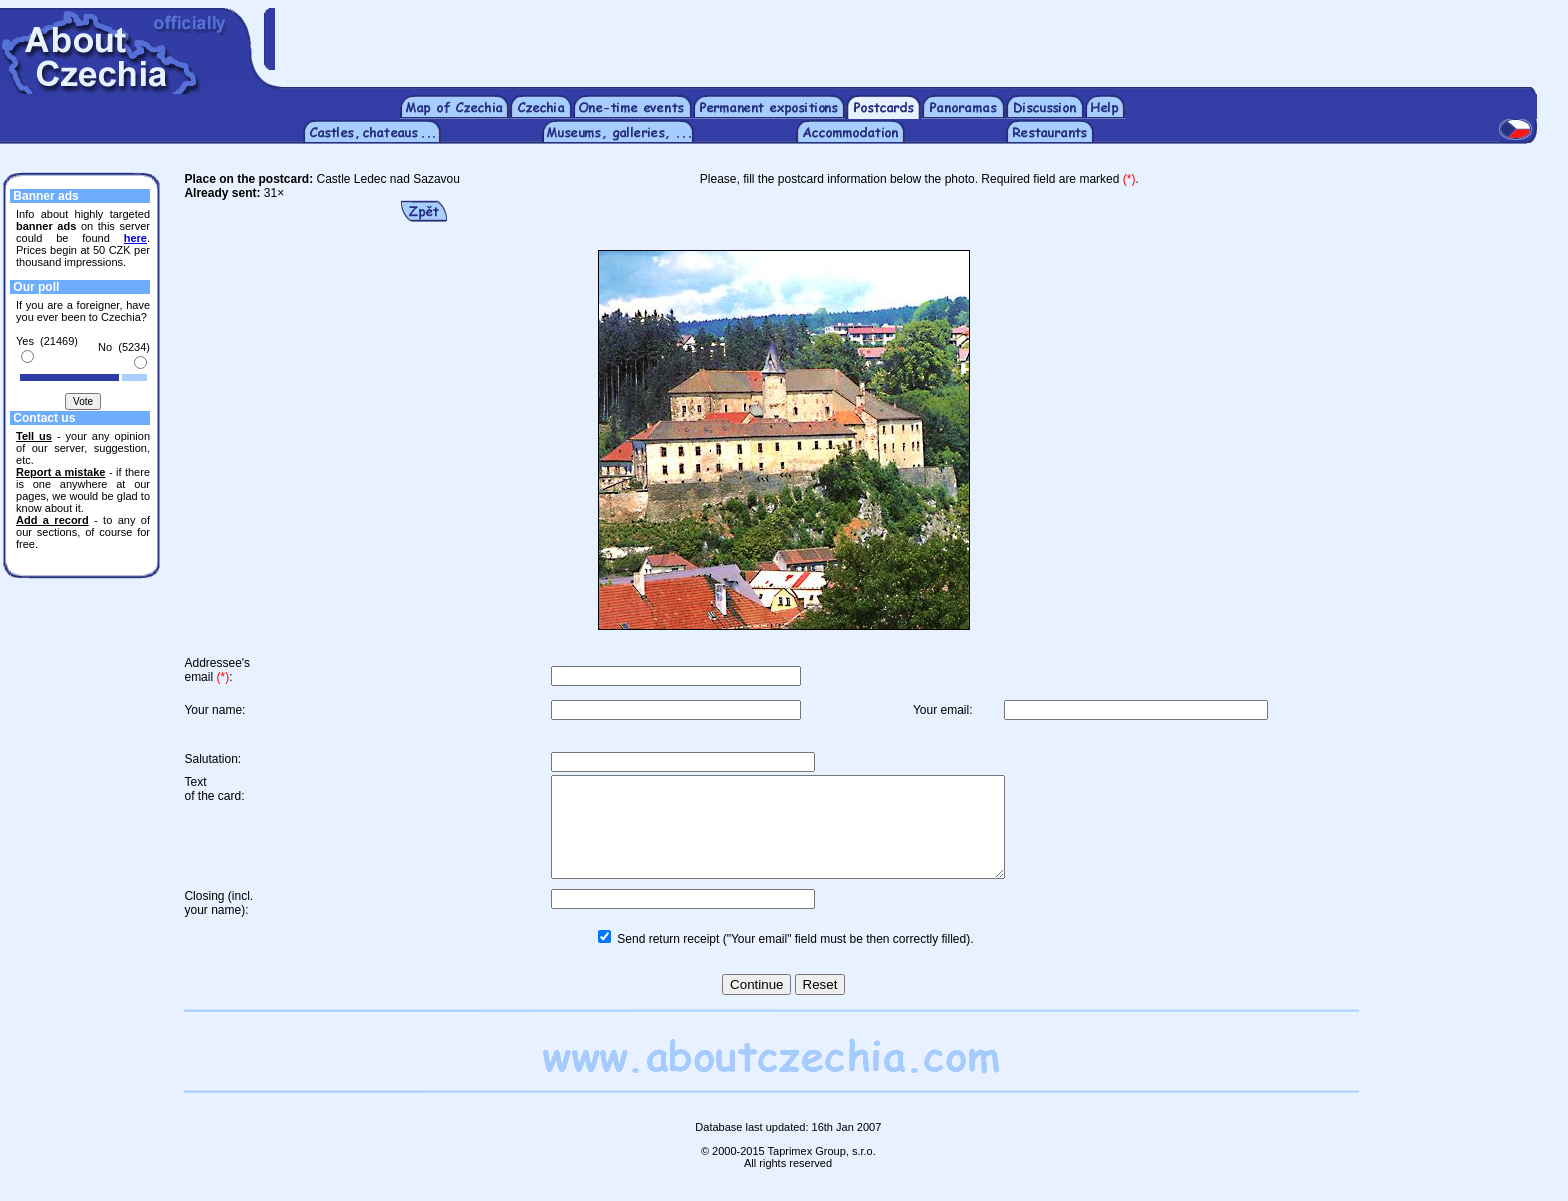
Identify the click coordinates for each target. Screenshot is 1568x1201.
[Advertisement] (921, 38)
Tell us (34, 436)
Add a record (52, 520)
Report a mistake (60, 472)
